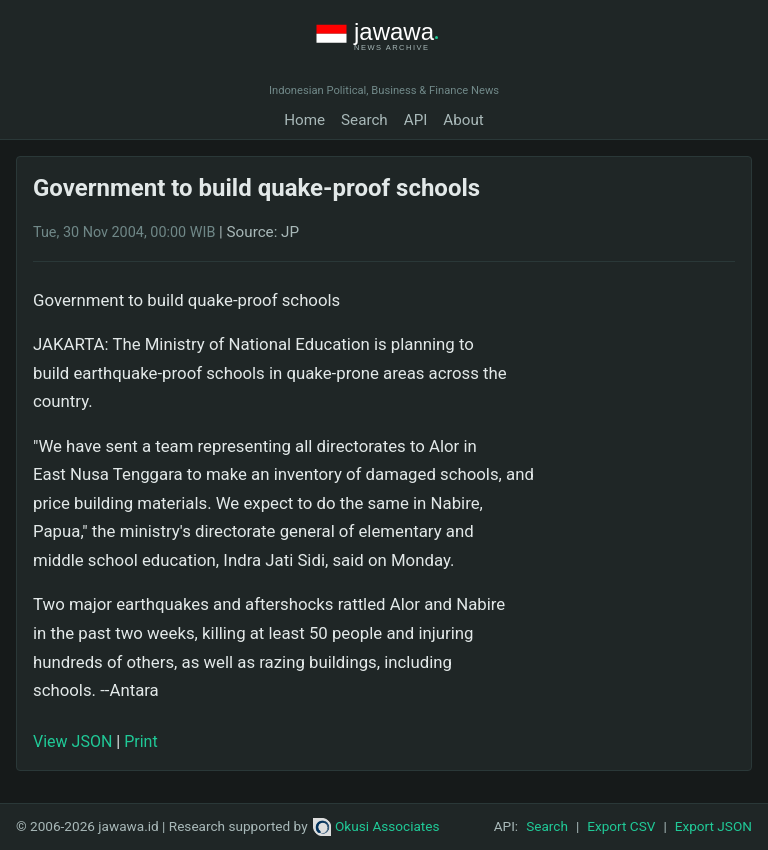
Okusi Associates (376, 826)
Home (304, 120)
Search (364, 120)
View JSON (72, 741)
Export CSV (621, 826)
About (463, 120)
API (416, 120)
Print (140, 741)
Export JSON (713, 826)
